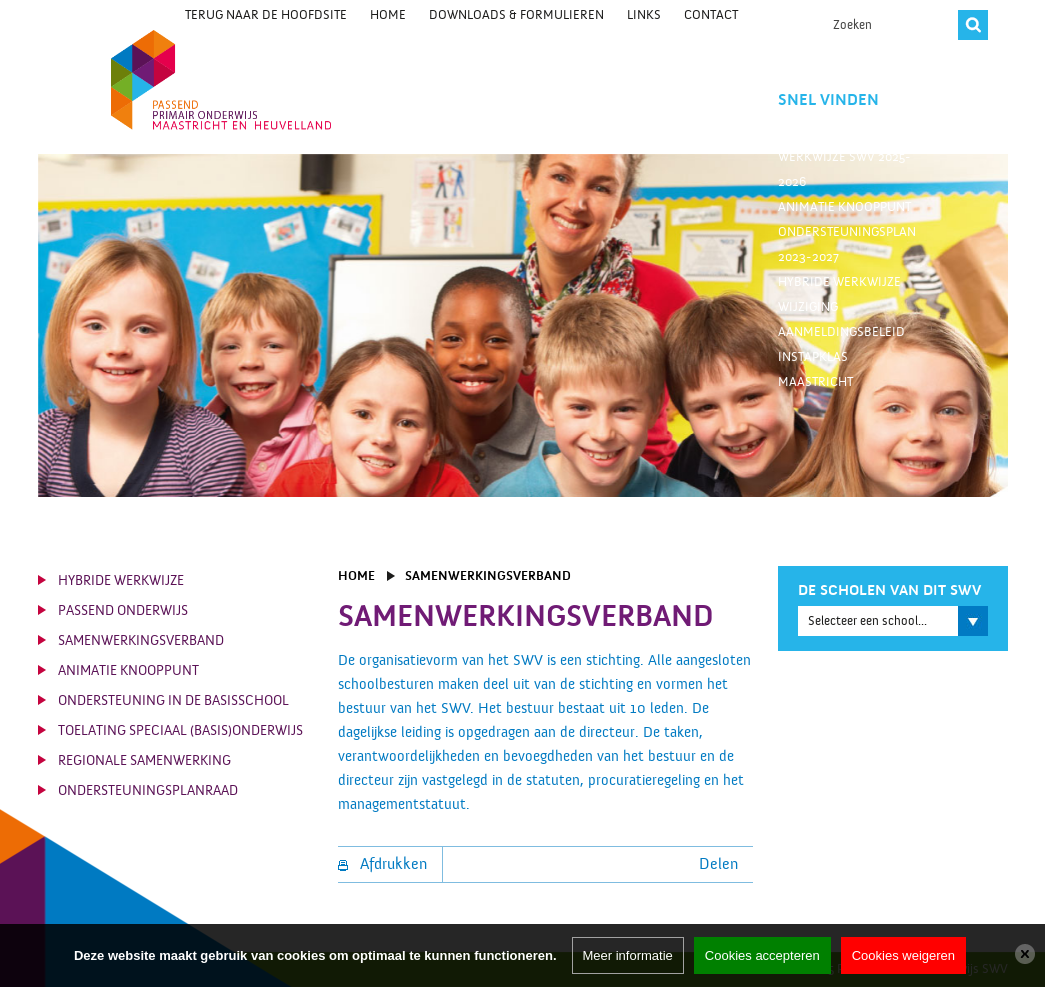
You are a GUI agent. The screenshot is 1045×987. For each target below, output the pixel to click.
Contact (711, 15)
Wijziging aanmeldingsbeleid (841, 319)
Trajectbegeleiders (841, 132)
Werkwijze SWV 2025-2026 (844, 169)
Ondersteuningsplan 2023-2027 (847, 244)
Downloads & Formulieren (516, 15)
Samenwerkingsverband (141, 641)
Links (644, 15)
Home (388, 15)
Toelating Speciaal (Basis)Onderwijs (180, 731)
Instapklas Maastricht (815, 369)
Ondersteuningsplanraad (148, 791)
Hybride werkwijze (839, 282)
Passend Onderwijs (123, 611)
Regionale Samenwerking (144, 761)
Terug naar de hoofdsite (266, 15)
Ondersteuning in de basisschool (173, 701)
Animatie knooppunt (844, 207)
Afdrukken (382, 864)
